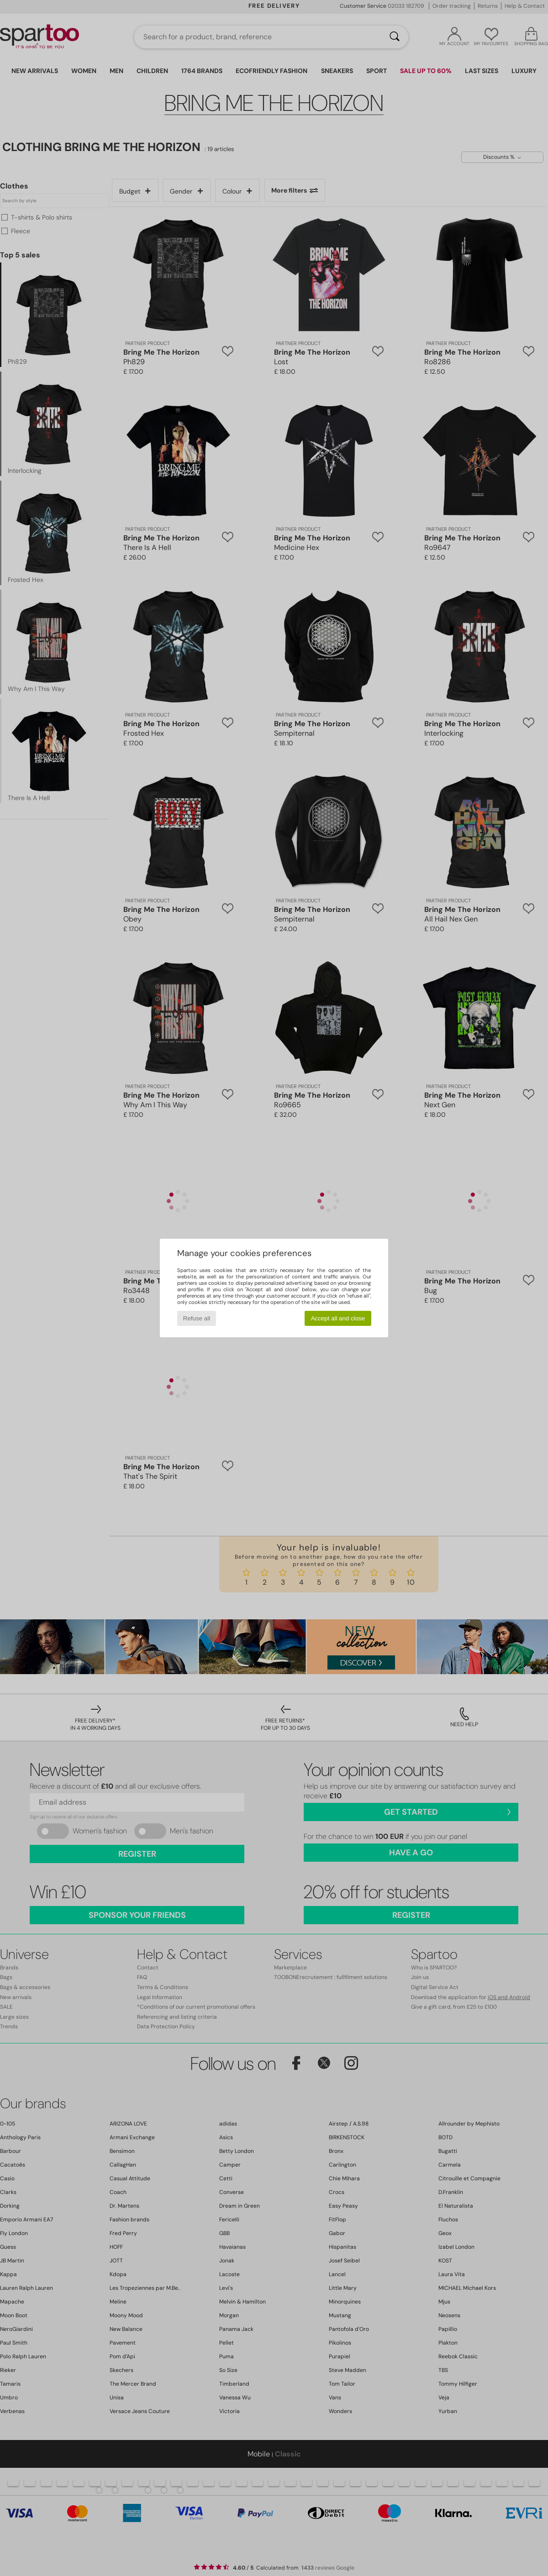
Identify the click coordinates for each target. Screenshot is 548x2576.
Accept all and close (338, 1318)
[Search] (394, 37)
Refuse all (196, 1318)
